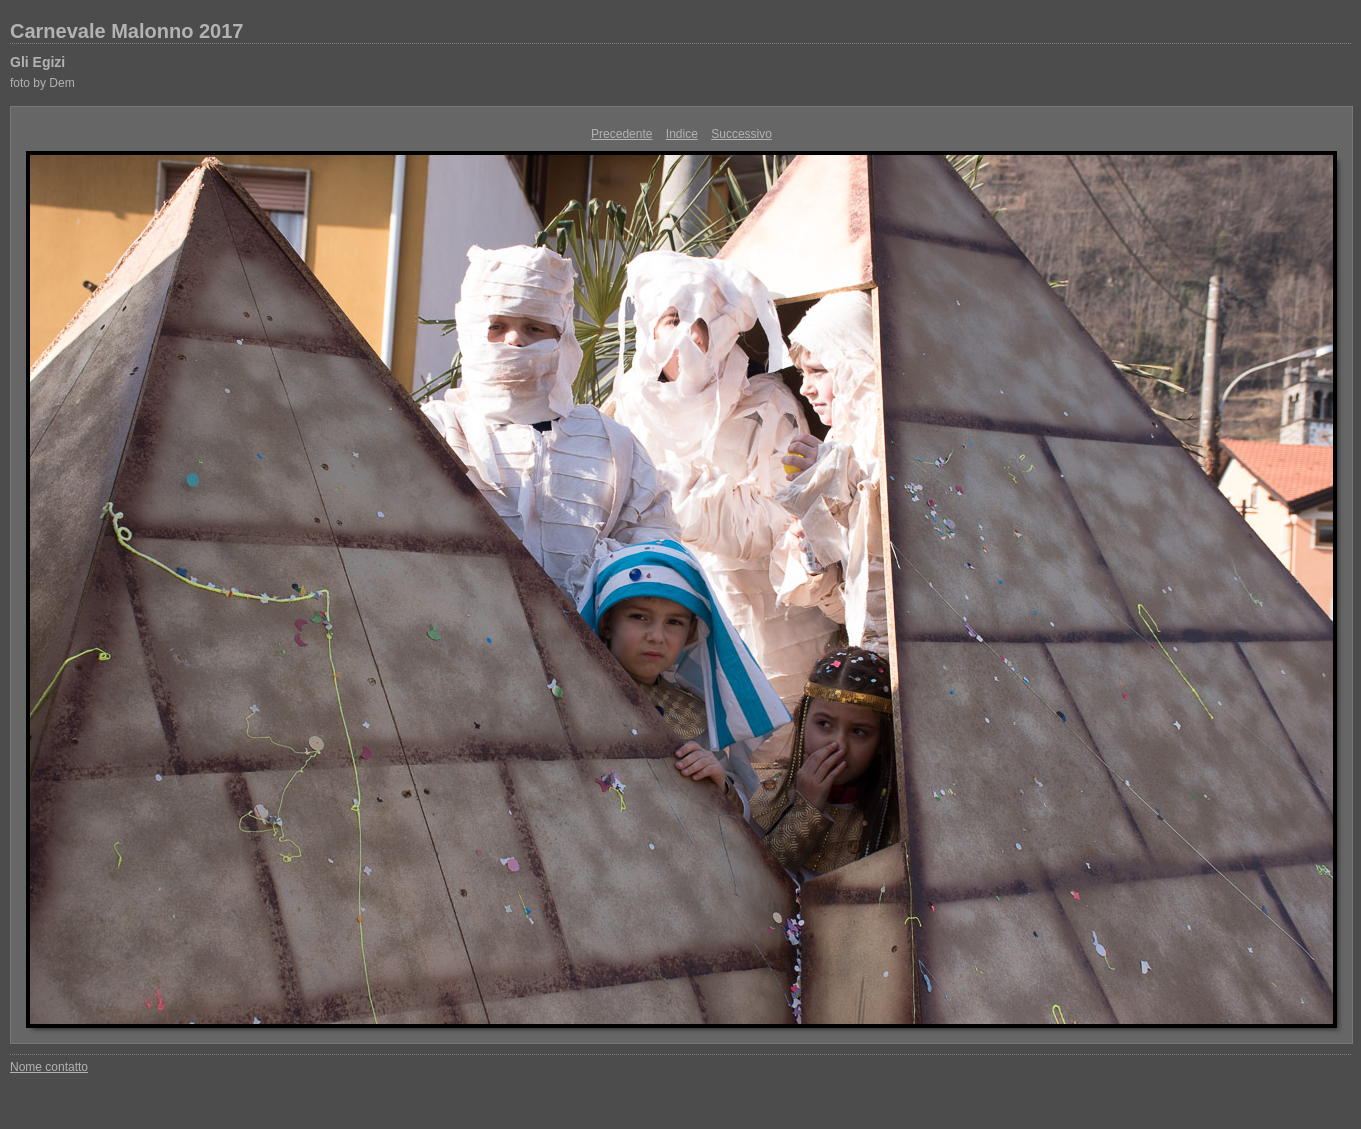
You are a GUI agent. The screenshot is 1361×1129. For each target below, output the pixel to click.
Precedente (621, 134)
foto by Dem (42, 83)
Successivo (741, 134)
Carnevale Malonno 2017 (126, 31)
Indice (682, 134)
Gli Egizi (37, 62)
